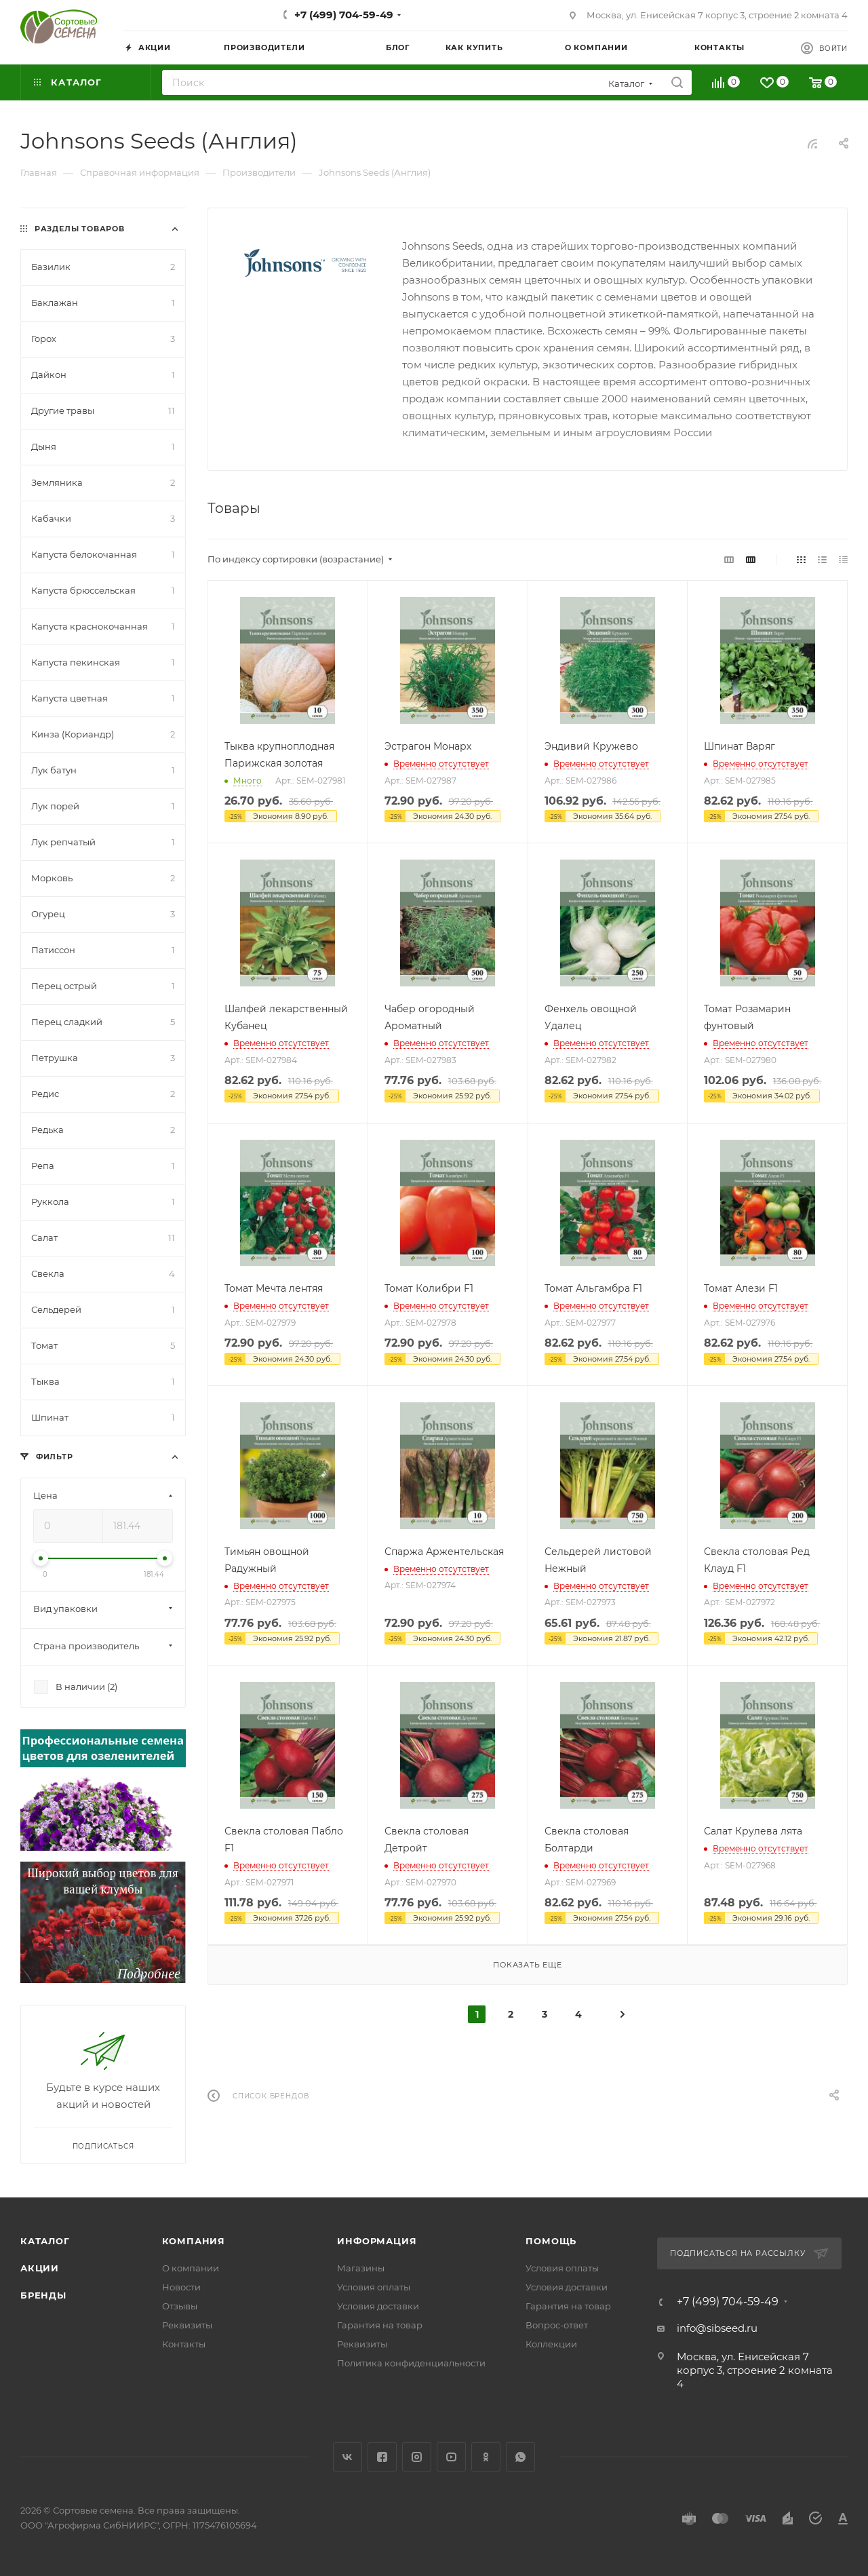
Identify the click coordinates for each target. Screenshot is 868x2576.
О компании (190, 2268)
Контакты (183, 2344)
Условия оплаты (373, 2287)
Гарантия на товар (379, 2325)
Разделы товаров (80, 228)
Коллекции (551, 2344)
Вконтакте (347, 2457)
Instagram (416, 2457)
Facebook (382, 2457)
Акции (39, 2268)
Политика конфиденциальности (411, 2363)
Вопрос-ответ (557, 2325)
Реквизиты (187, 2325)
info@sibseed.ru (717, 2328)
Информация (376, 2240)
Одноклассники (485, 2457)
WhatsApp (520, 2457)
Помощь (551, 2240)
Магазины (360, 2268)
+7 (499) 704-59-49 (343, 14)
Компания (193, 2240)
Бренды (43, 2295)
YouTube (451, 2457)
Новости (181, 2287)
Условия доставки (378, 2306)
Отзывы (179, 2306)
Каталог (45, 2240)
